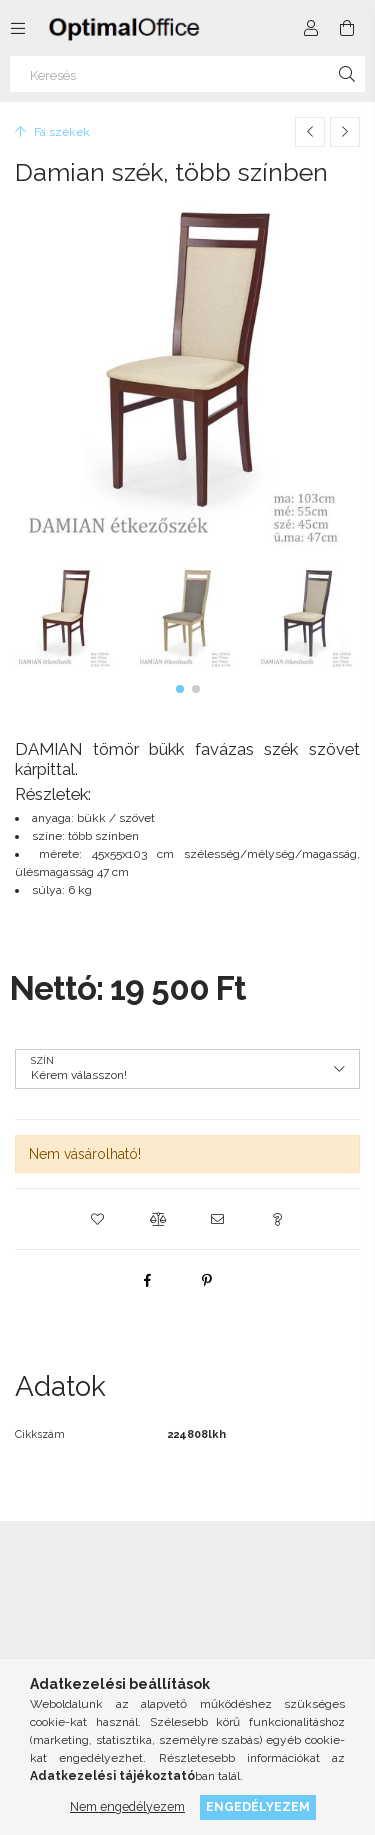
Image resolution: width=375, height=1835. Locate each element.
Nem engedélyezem (127, 1806)
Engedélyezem (258, 1806)
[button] (180, 689)
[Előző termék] (310, 132)
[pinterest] (207, 1280)
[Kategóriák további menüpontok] (18, 28)
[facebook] (147, 1280)
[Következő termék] (345, 132)
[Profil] (311, 28)
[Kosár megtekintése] (347, 28)
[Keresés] (187, 74)
